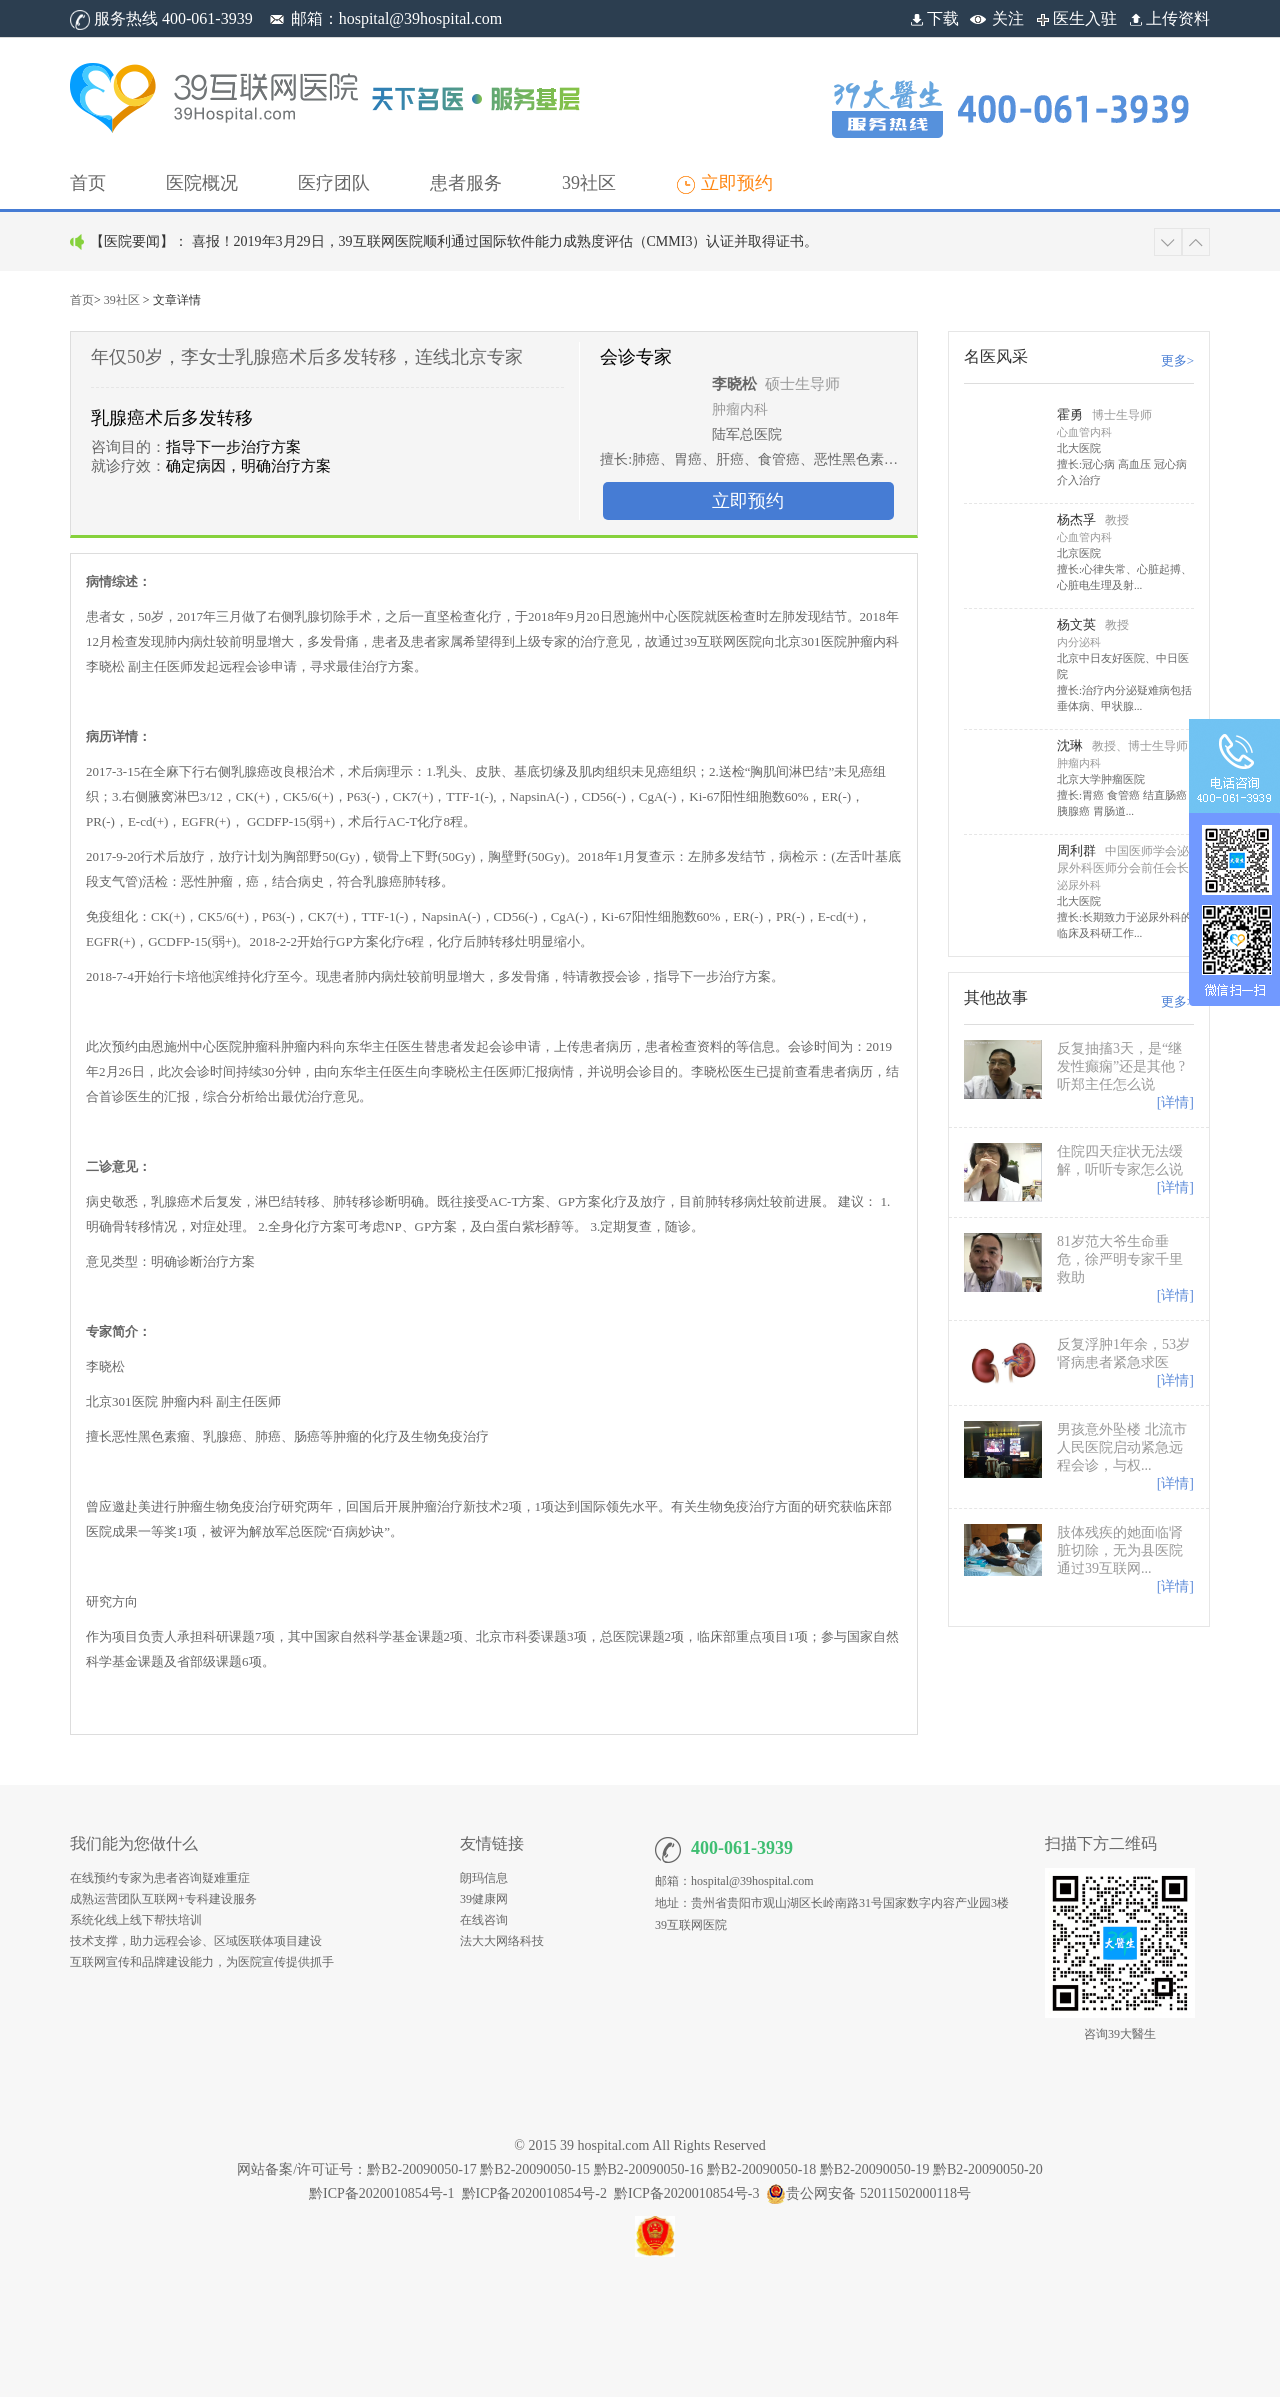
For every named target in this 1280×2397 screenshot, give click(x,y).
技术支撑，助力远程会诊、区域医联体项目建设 (196, 1941)
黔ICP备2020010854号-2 (534, 2193)
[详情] (1175, 1102)
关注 (1008, 18)
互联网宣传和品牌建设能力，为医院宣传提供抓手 (202, 1962)
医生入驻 (1075, 18)
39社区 (122, 300)
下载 (933, 18)
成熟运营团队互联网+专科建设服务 (163, 1899)
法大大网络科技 (502, 1941)
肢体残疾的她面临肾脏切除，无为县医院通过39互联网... (1120, 1550)
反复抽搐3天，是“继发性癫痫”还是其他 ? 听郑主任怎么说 (1121, 1066)
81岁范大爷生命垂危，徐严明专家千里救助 (1120, 1259)
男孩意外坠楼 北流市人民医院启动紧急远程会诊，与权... (1122, 1447)
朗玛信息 (484, 1878)
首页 (82, 300)
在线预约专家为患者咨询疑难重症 (160, 1878)
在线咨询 (484, 1920)
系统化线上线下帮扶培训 (136, 1920)
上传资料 (1168, 18)
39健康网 (484, 1899)
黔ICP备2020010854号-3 (686, 2193)
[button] (202, 183)
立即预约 (748, 501)
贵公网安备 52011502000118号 (868, 2193)
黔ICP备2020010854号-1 (381, 2193)
